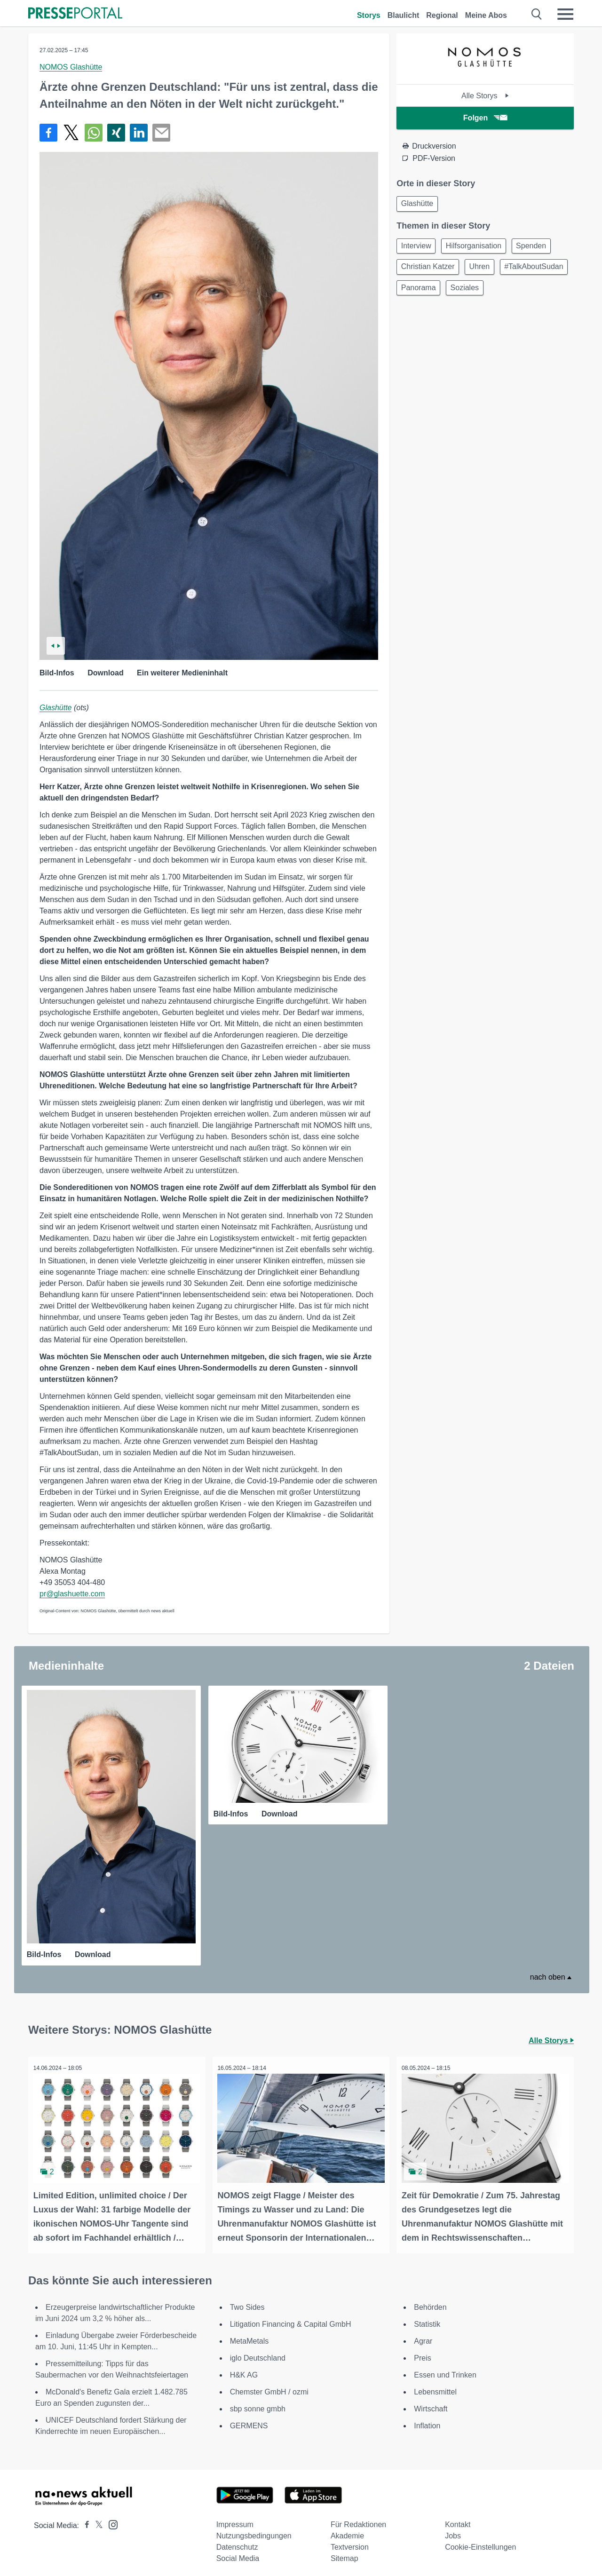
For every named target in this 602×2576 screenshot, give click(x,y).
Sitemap (344, 2553)
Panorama (497, 293)
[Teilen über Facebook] (48, 133)
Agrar (423, 2336)
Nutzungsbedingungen (254, 2531)
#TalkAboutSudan (432, 293)
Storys (368, 15)
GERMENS (249, 2421)
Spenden (539, 248)
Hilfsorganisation (478, 248)
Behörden (430, 2302)
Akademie (347, 2531)
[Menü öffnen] (565, 14)
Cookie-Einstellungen (480, 2542)
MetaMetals (249, 2336)
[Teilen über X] (71, 133)
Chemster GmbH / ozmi (269, 2387)
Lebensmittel (435, 2387)
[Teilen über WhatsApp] (94, 133)
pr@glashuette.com (72, 1594)
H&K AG (244, 2370)
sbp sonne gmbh (257, 2404)
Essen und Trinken (445, 2370)
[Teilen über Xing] (116, 133)
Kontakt (457, 2519)
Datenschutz (237, 2542)
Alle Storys (485, 96)
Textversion (350, 2542)
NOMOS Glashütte (71, 67)
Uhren (484, 271)
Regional (442, 15)
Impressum (234, 2519)
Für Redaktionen (358, 2519)
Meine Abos (486, 15)
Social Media (238, 2553)
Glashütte (55, 708)
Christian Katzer (429, 271)
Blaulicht (404, 15)
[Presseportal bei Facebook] (84, 2520)
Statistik (427, 2319)
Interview (418, 248)
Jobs (453, 2531)
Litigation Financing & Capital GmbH (290, 2319)
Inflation (427, 2421)
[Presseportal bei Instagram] (110, 2519)
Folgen (485, 118)
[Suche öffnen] (537, 14)
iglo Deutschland (257, 2353)
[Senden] (161, 133)
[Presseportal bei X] (96, 2520)
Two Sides (247, 2302)
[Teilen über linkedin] (139, 133)
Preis (422, 2353)
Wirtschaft (430, 2404)
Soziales (546, 293)
